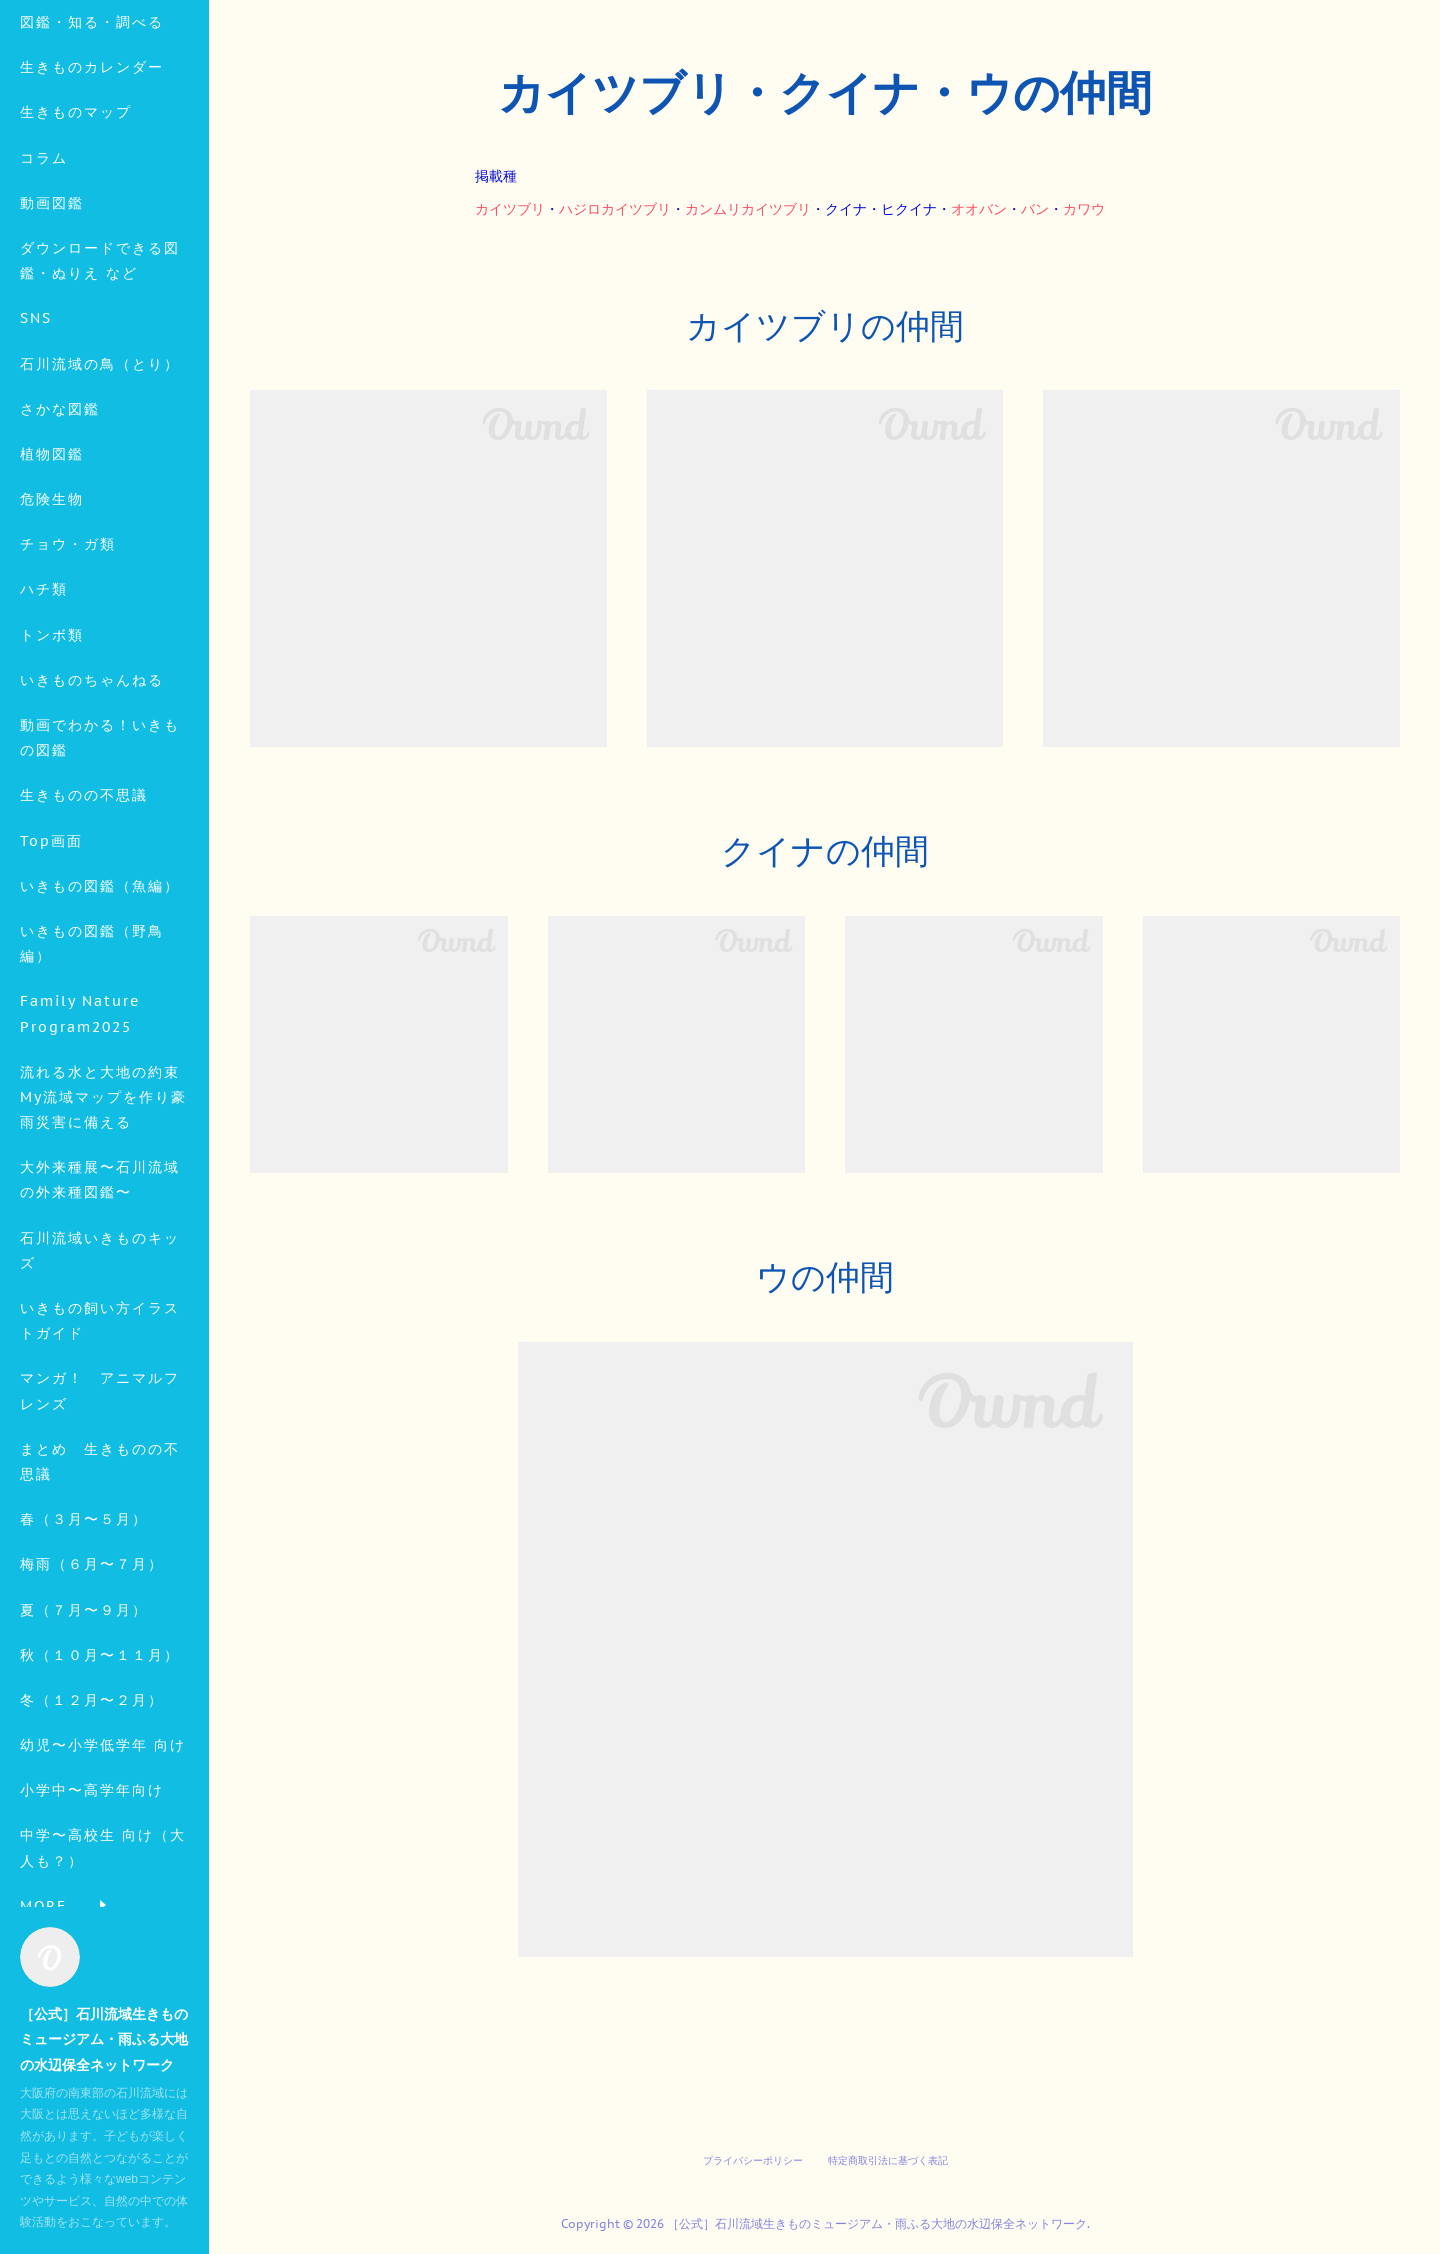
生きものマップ (76, 252)
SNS (36, 458)
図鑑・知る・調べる (92, 162)
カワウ (1084, 209)
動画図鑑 (52, 343)
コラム (44, 298)
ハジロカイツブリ (615, 209)
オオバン (979, 209)
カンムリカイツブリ (748, 209)
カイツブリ (510, 209)
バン (1035, 209)
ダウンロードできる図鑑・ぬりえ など (100, 400)
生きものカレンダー (92, 207)
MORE (43, 504)
